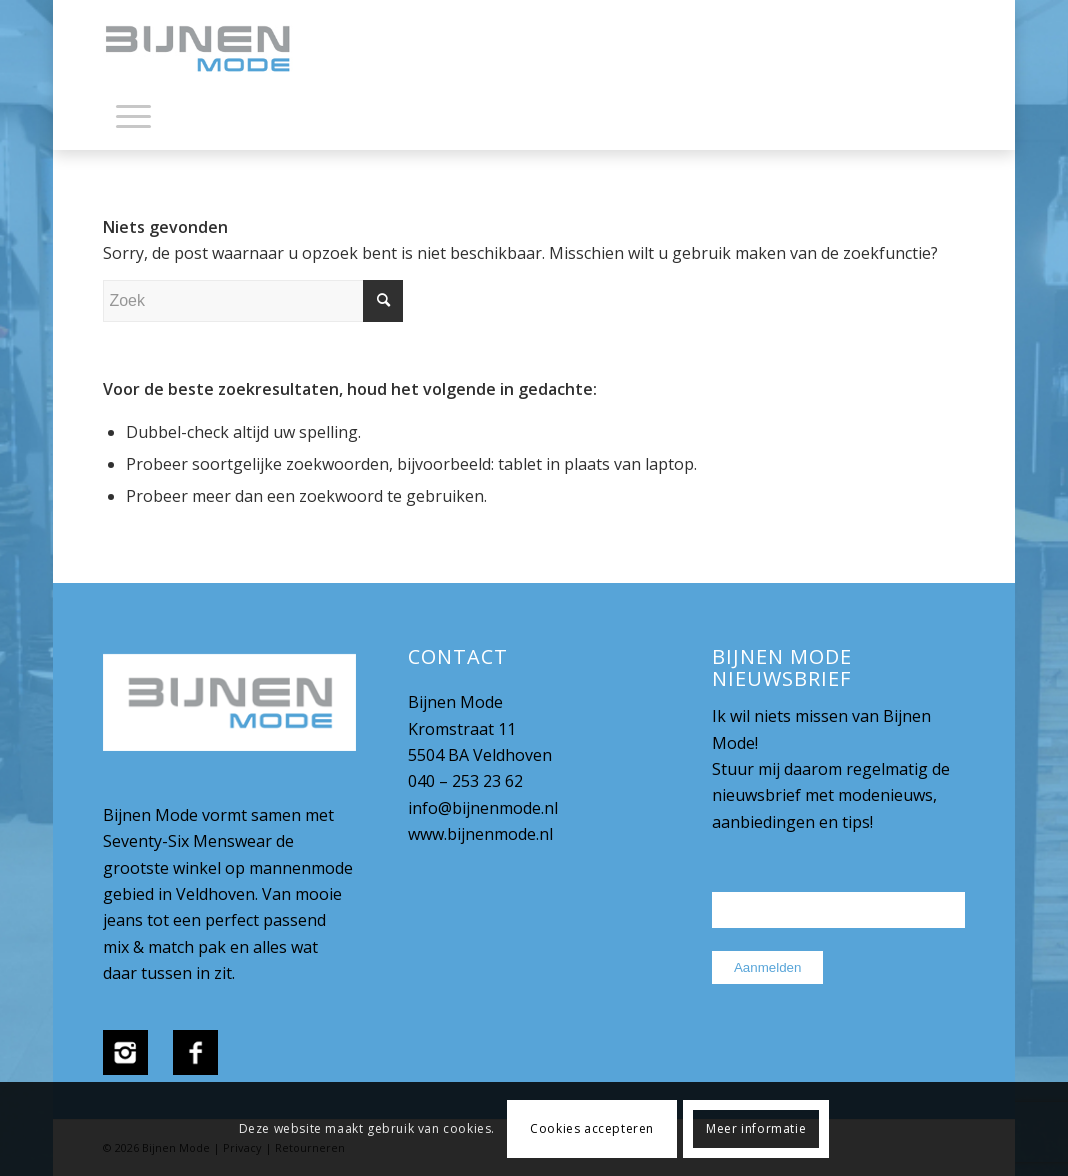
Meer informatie (756, 1128)
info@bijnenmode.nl (483, 808)
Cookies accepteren (592, 1128)
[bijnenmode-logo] (212, 50)
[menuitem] (133, 120)
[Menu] (133, 115)
